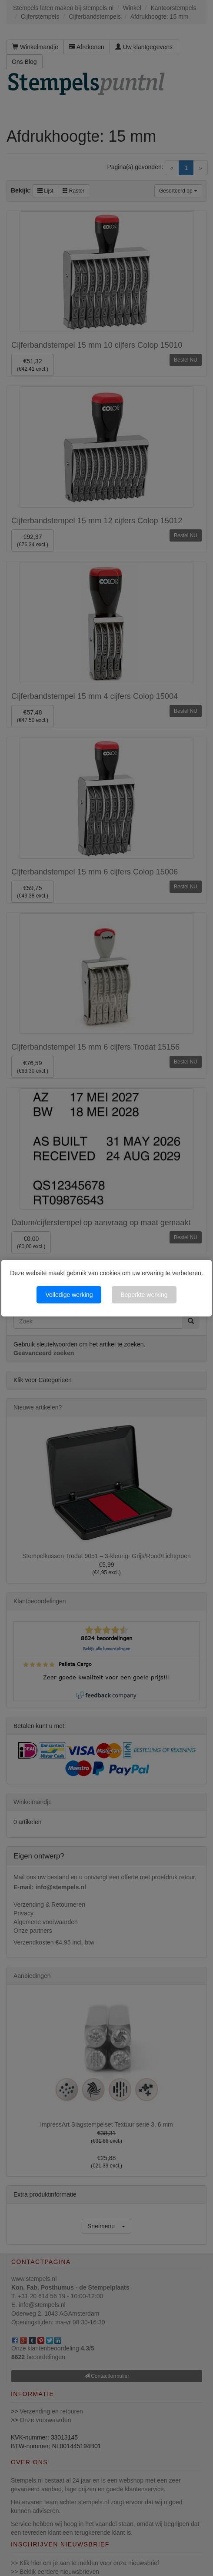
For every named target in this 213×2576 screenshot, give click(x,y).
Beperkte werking (143, 1294)
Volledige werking (69, 1294)
